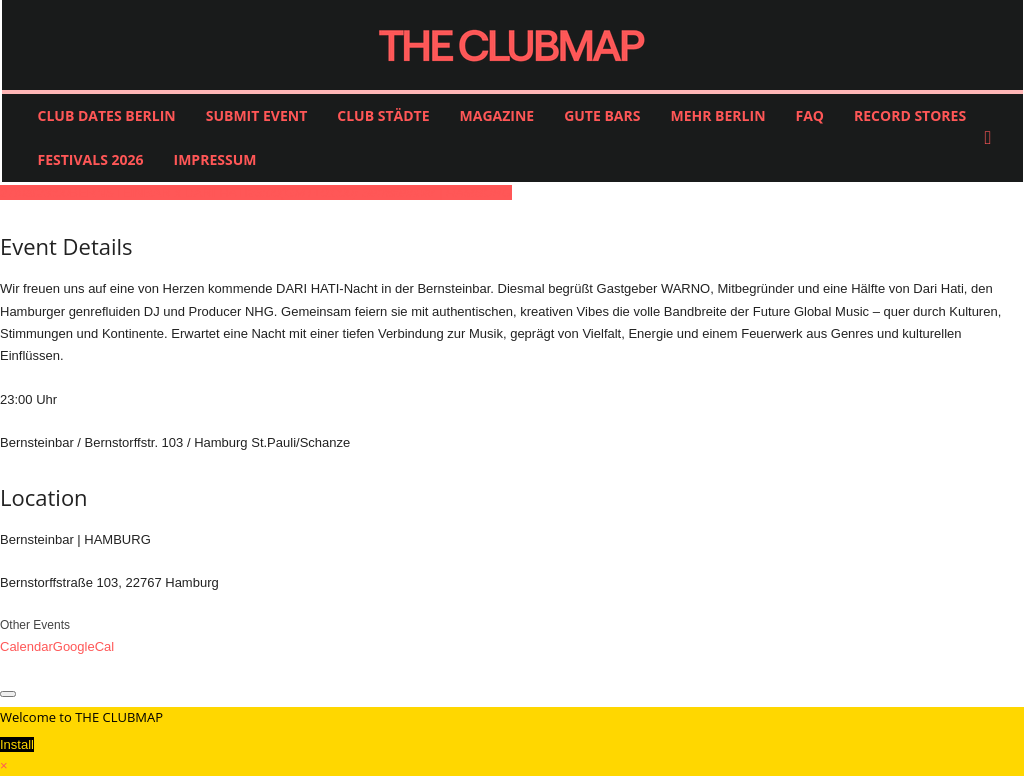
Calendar (26, 646)
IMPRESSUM (215, 159)
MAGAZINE (497, 115)
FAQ (810, 115)
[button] (993, 138)
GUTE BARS (602, 115)
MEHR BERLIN (717, 115)
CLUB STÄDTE (383, 115)
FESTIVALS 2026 (91, 159)
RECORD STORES (910, 115)
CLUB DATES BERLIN (107, 115)
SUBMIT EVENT (257, 115)
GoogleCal (83, 646)
